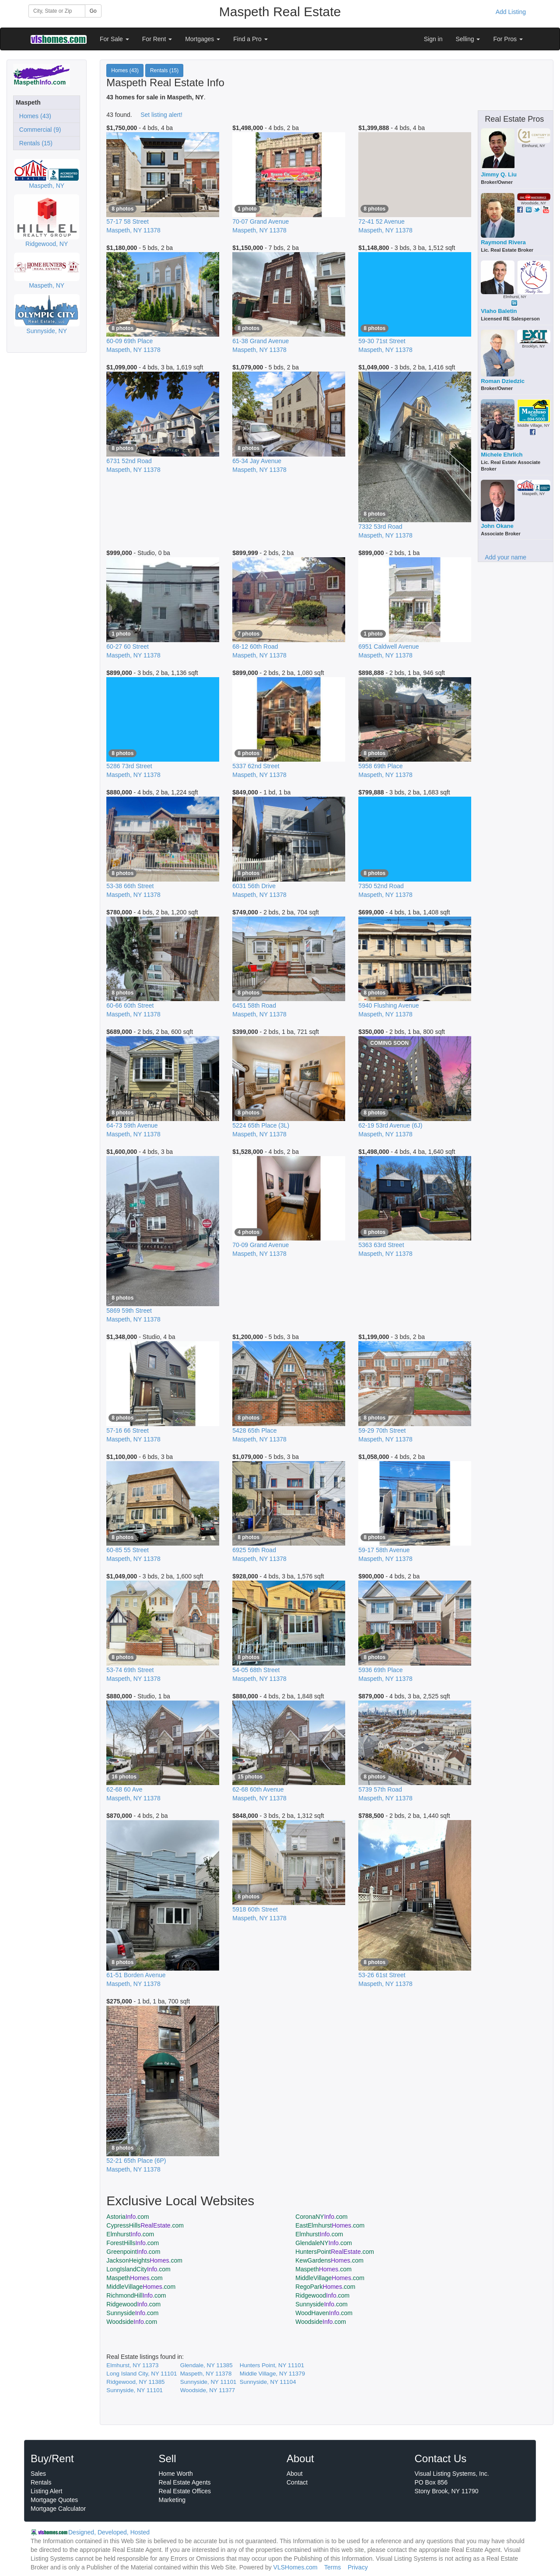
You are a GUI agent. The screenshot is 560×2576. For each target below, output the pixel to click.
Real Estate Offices (185, 2491)
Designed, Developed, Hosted (109, 2532)
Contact (297, 2482)
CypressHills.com (145, 2225)
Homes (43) (33, 115)
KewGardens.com (329, 2260)
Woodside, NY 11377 (207, 2390)
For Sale (114, 38)
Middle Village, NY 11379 (272, 2373)
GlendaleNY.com (323, 2242)
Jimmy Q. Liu (499, 174)
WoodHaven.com (324, 2312)
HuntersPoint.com (334, 2251)
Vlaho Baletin (499, 311)
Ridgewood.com (322, 2295)
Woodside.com (131, 2321)
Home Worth (176, 2473)
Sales (38, 2473)
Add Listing (511, 11)
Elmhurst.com (130, 2234)
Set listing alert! (161, 114)
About (295, 2473)
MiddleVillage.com (329, 2277)
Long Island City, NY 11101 (141, 2373)
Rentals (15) (34, 143)
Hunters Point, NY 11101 (272, 2365)
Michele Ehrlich (501, 454)
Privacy (358, 2567)
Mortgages (202, 38)
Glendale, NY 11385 (206, 2365)
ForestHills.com (132, 2242)
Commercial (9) (38, 129)
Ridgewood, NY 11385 (135, 2382)
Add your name (505, 557)
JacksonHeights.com (144, 2260)
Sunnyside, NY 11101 (208, 2382)
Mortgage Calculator (58, 2508)
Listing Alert (46, 2491)
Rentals (41, 2482)
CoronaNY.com (321, 2216)
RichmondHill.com (136, 2295)
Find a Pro (250, 38)
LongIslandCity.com (138, 2269)
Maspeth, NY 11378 (206, 2373)
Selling (468, 38)
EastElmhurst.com (329, 2225)
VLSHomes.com (295, 2567)
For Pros (508, 38)
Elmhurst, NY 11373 (132, 2365)
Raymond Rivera (503, 242)
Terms (332, 2567)
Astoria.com (127, 2216)
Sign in (433, 38)
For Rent (157, 38)
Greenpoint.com (133, 2251)
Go (93, 11)
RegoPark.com (325, 2286)
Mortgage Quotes (54, 2499)
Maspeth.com (323, 2269)
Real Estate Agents (185, 2482)
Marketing (172, 2499)
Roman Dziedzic (503, 381)
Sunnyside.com (321, 2304)
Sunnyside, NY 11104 (268, 2382)
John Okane (497, 526)
